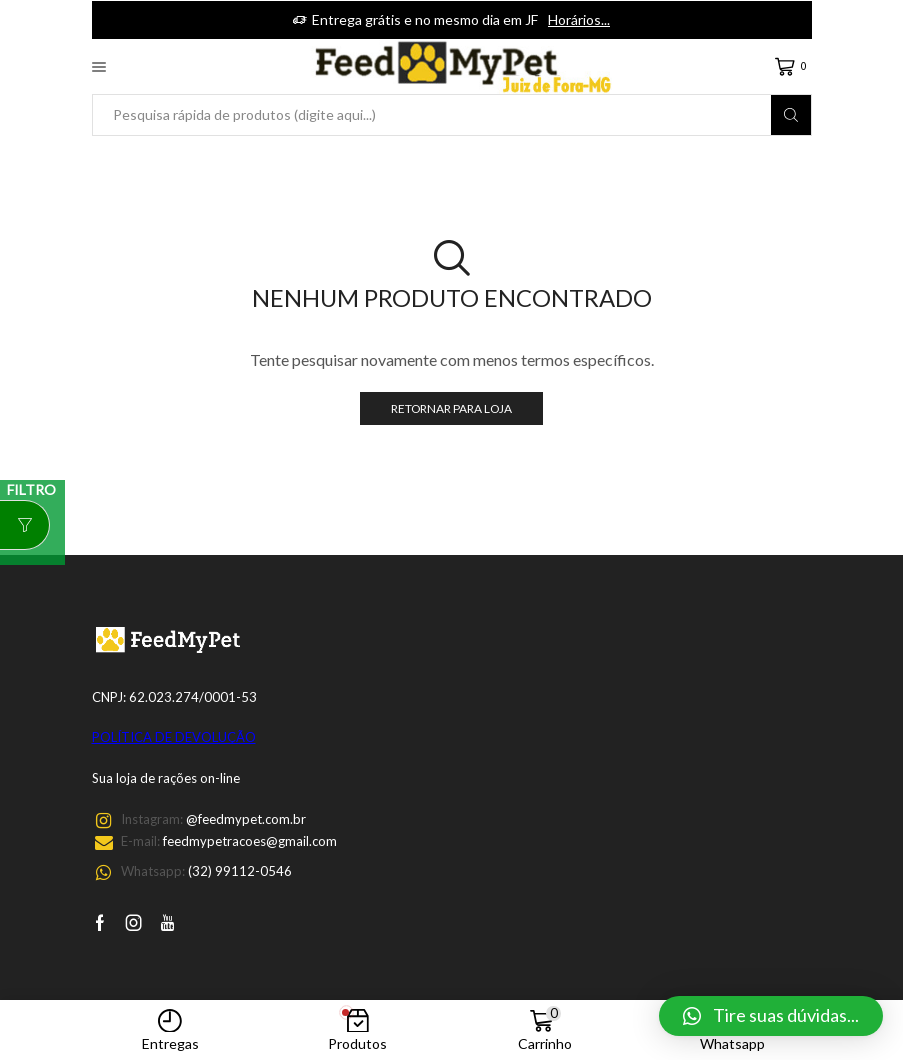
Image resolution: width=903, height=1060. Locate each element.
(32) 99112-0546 (240, 871)
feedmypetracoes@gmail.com (250, 841)
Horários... (579, 19)
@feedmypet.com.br (246, 819)
